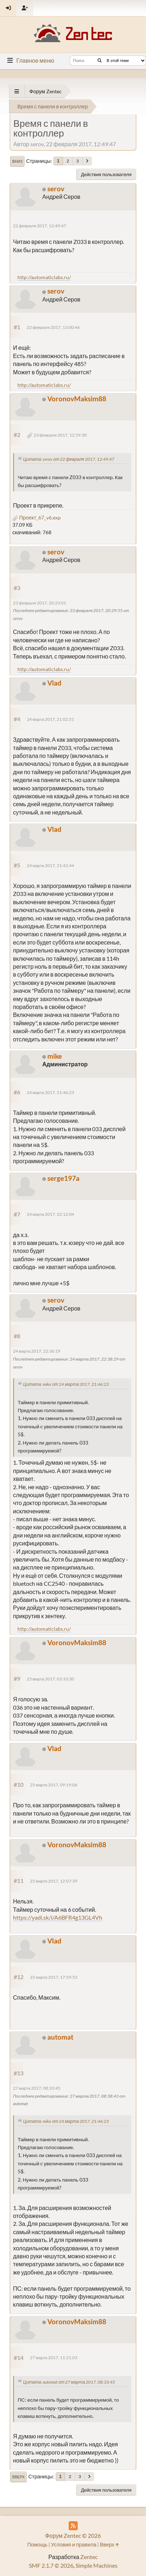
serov (55, 188)
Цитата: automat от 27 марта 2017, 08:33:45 (69, 2382)
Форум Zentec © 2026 (73, 2535)
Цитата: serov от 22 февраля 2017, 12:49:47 (68, 459)
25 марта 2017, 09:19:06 (53, 1784)
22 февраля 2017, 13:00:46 (53, 327)
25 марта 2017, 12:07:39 (53, 1881)
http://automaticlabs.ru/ (44, 277)
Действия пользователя (106, 174)
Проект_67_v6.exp (36, 517)
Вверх (18, 2477)
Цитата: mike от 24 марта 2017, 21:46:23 (66, 1384)
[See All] (16, 91)
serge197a (63, 1178)
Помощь (37, 2544)
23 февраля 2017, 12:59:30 (60, 435)
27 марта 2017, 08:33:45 (36, 2088)
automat (60, 2037)
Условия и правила (73, 2544)
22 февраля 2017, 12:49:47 (39, 225)
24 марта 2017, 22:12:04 (50, 1214)
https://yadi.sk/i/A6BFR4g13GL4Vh (57, 1917)
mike (54, 1056)
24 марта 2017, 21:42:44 (50, 865)
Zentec (89, 2556)
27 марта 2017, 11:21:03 (53, 2357)
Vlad (54, 683)
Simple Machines (96, 2565)
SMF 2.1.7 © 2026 (51, 2565)
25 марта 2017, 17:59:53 (53, 1977)
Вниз (17, 161)
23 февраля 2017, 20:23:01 (39, 603)
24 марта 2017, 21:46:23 (50, 1092)
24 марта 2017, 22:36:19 (36, 1351)
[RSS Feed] (73, 2525)
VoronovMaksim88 (76, 398)
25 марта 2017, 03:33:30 (50, 1679)
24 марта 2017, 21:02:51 (50, 719)
